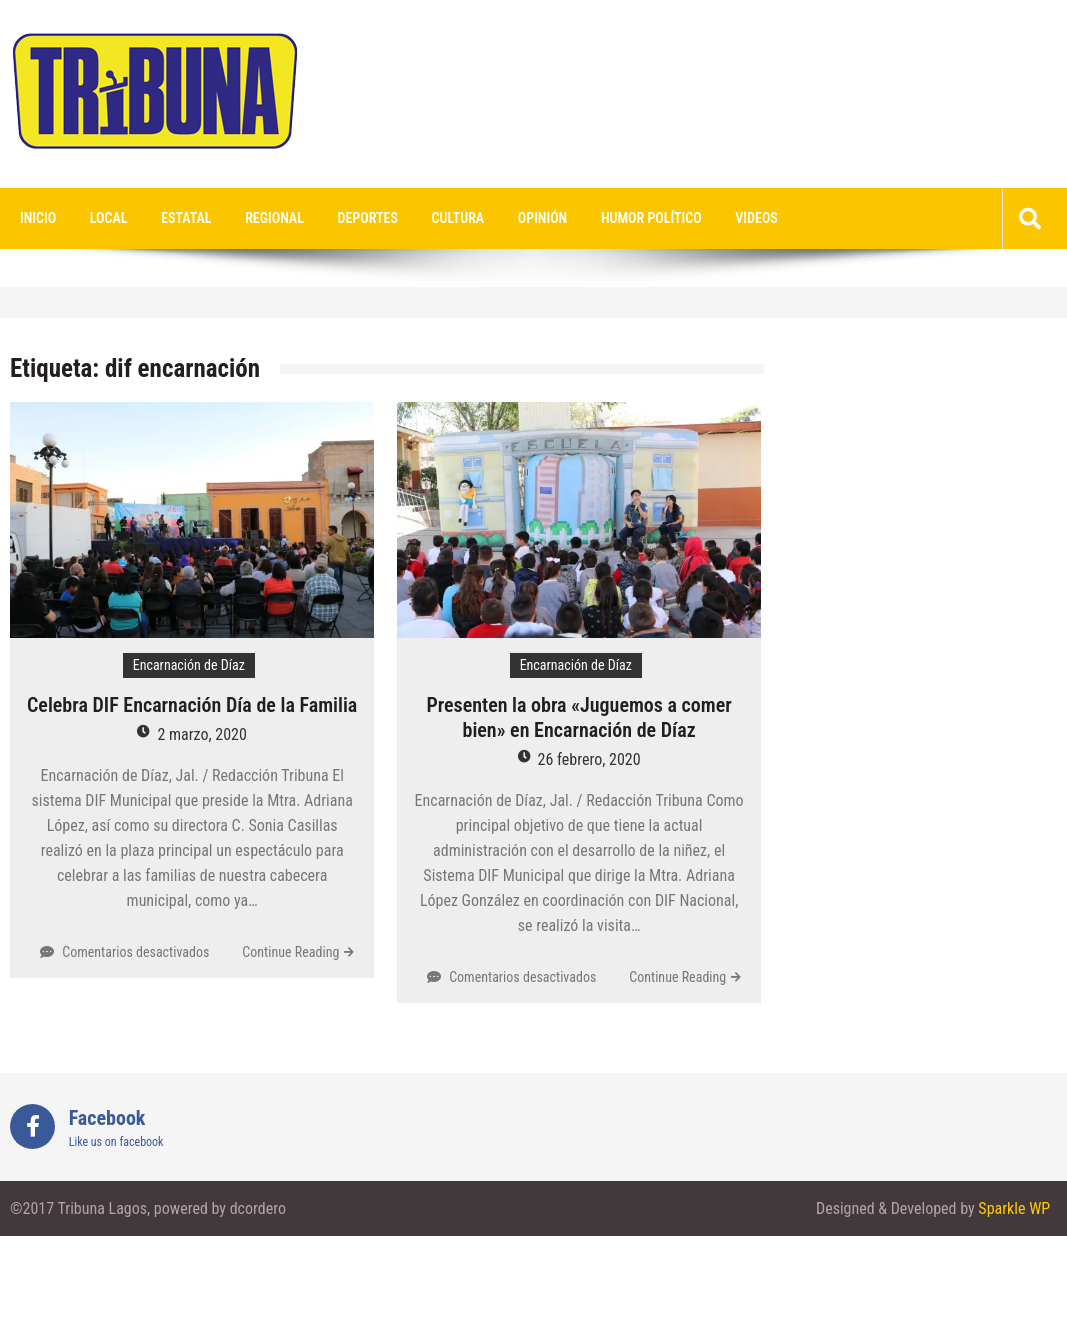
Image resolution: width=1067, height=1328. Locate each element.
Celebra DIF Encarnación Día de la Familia (192, 705)
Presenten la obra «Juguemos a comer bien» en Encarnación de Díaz (578, 717)
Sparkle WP (1014, 1208)
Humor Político (651, 218)
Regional (274, 218)
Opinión (542, 218)
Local (109, 218)
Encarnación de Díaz (189, 665)
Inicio (38, 218)
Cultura (458, 218)
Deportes (368, 218)
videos (756, 218)
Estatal (186, 218)
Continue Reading (290, 952)
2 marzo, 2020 (202, 734)
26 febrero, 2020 (589, 759)
